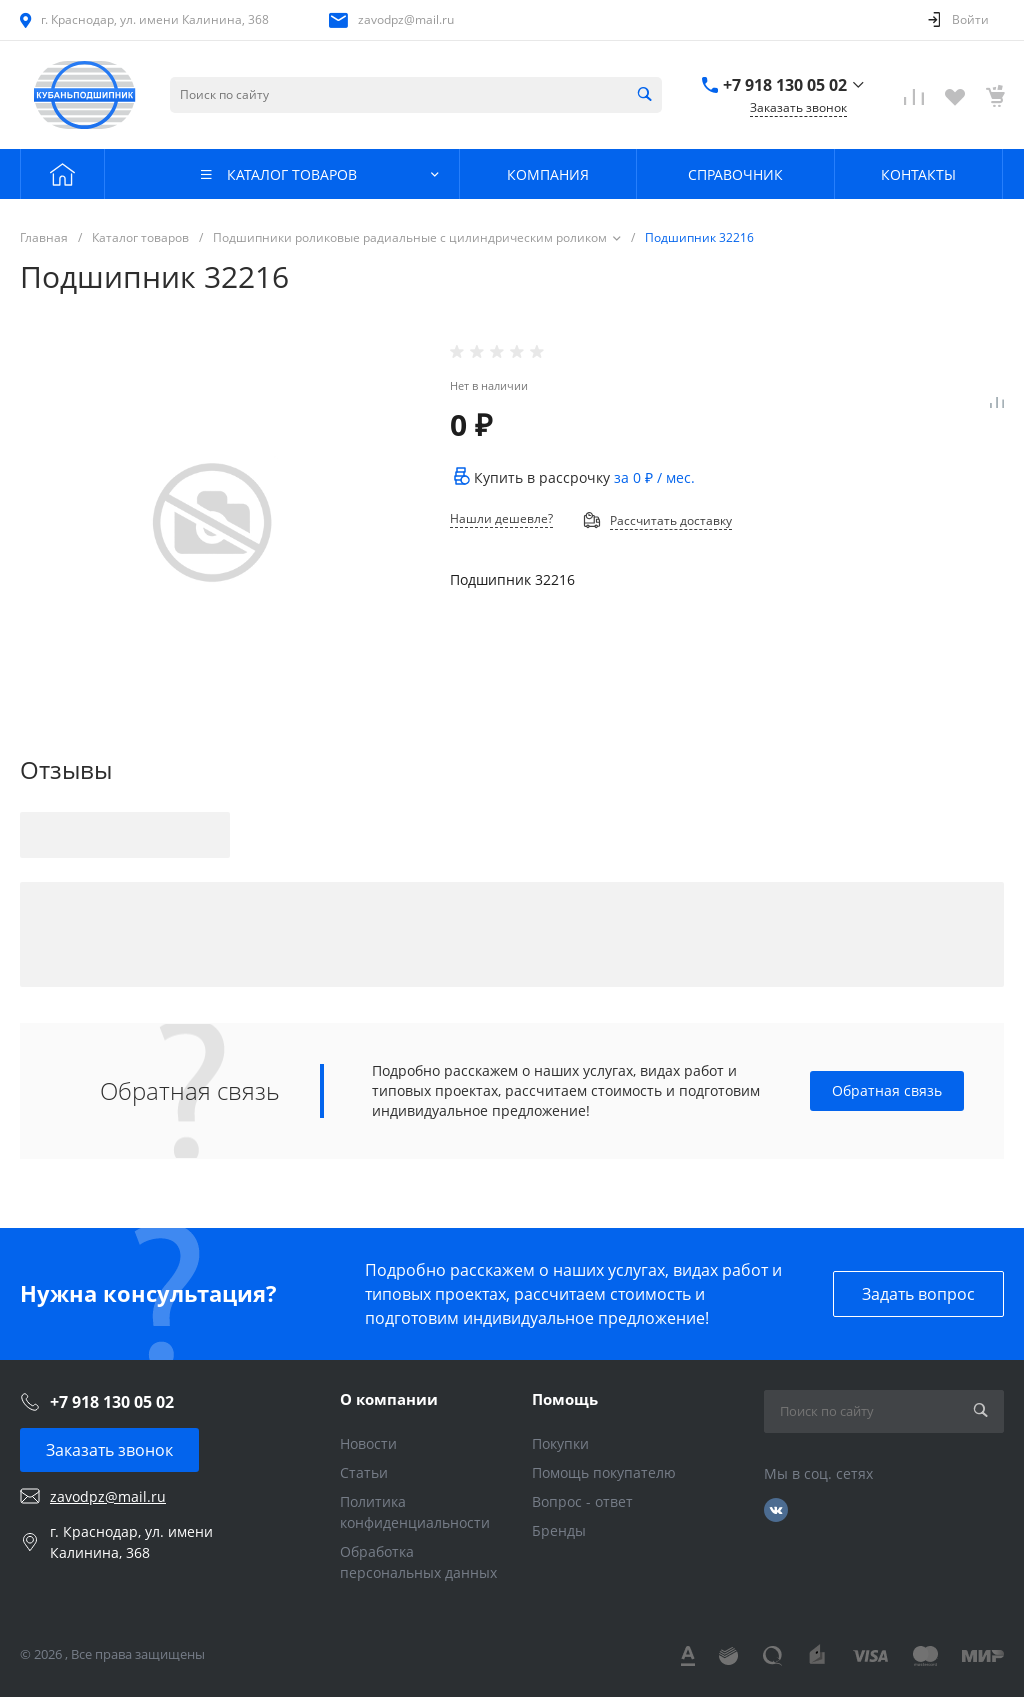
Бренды (559, 1530)
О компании (389, 1399)
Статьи (364, 1472)
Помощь (565, 1399)
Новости (368, 1443)
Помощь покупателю (604, 1472)
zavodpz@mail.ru (406, 19)
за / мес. (654, 477)
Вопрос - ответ (582, 1501)
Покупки (560, 1443)
